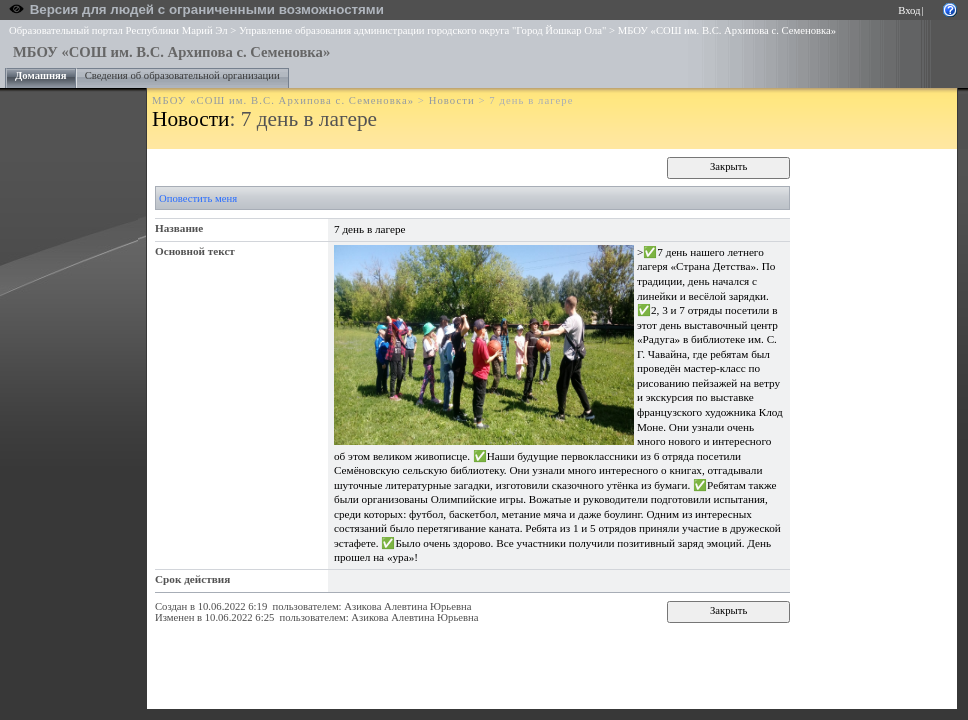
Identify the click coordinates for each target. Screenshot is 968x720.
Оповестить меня (198, 198)
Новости (452, 100)
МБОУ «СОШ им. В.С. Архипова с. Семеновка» (727, 30)
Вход (909, 10)
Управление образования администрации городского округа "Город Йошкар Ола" (423, 30)
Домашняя (41, 75)
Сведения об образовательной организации (182, 75)
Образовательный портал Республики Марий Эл (118, 30)
